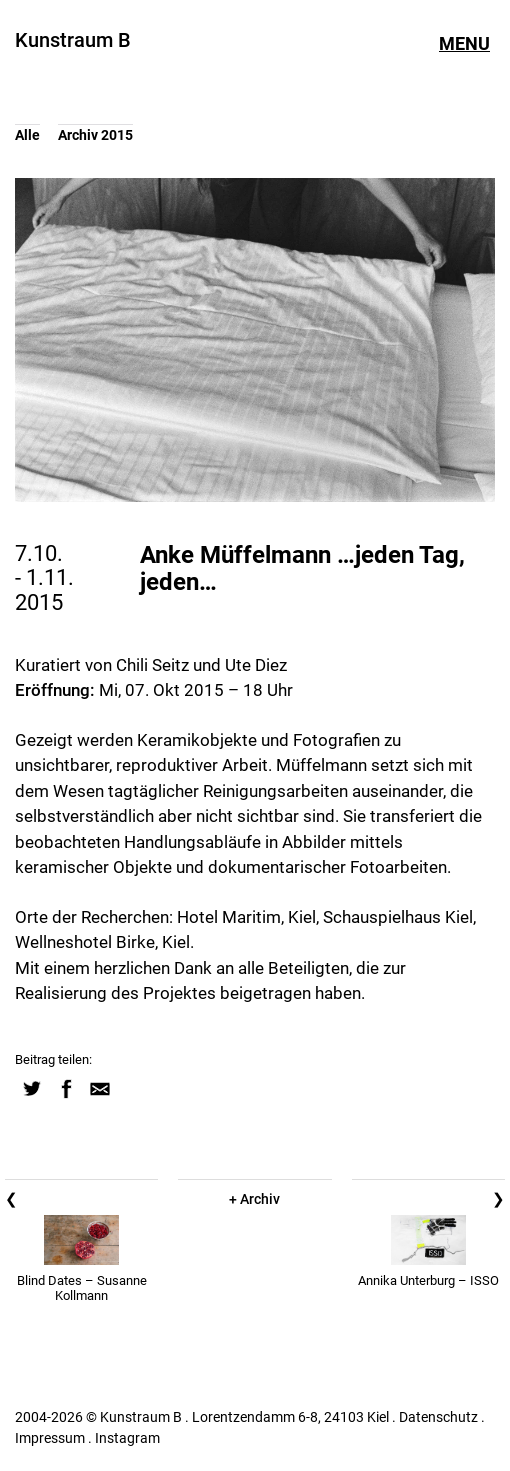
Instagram (127, 1438)
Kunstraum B (73, 40)
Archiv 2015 (95, 135)
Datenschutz (438, 1417)
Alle (27, 135)
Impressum (50, 1438)
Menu (464, 44)
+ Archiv (254, 1199)
